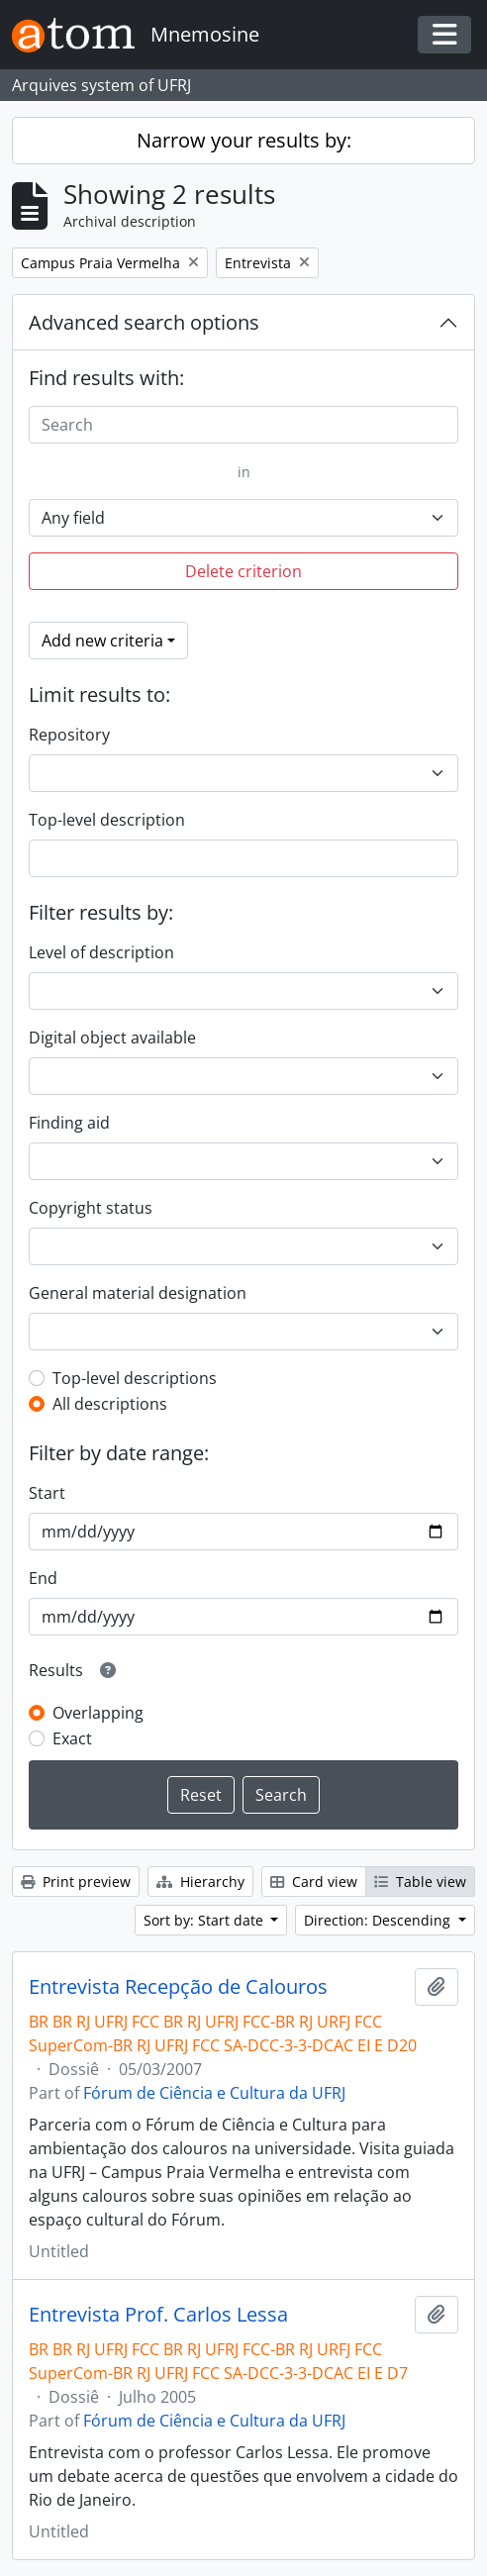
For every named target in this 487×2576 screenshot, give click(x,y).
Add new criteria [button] (102, 640)
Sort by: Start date (205, 1920)
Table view (420, 1881)
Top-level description (107, 820)
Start (47, 1493)
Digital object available (112, 1037)
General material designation (137, 1293)
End (43, 1578)
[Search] (243, 425)
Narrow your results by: (244, 140)
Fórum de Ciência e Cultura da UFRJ (214, 2093)
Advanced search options (144, 322)
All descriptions (109, 1404)
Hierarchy (200, 1881)
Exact (72, 1738)
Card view (313, 1881)
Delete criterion (243, 571)
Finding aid (69, 1123)
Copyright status (90, 1208)
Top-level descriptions (134, 1378)
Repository (69, 734)
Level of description (101, 952)
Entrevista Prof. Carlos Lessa (158, 2315)
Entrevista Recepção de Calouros (178, 1987)
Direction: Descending (379, 1920)
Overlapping (98, 1713)
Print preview (76, 1881)
